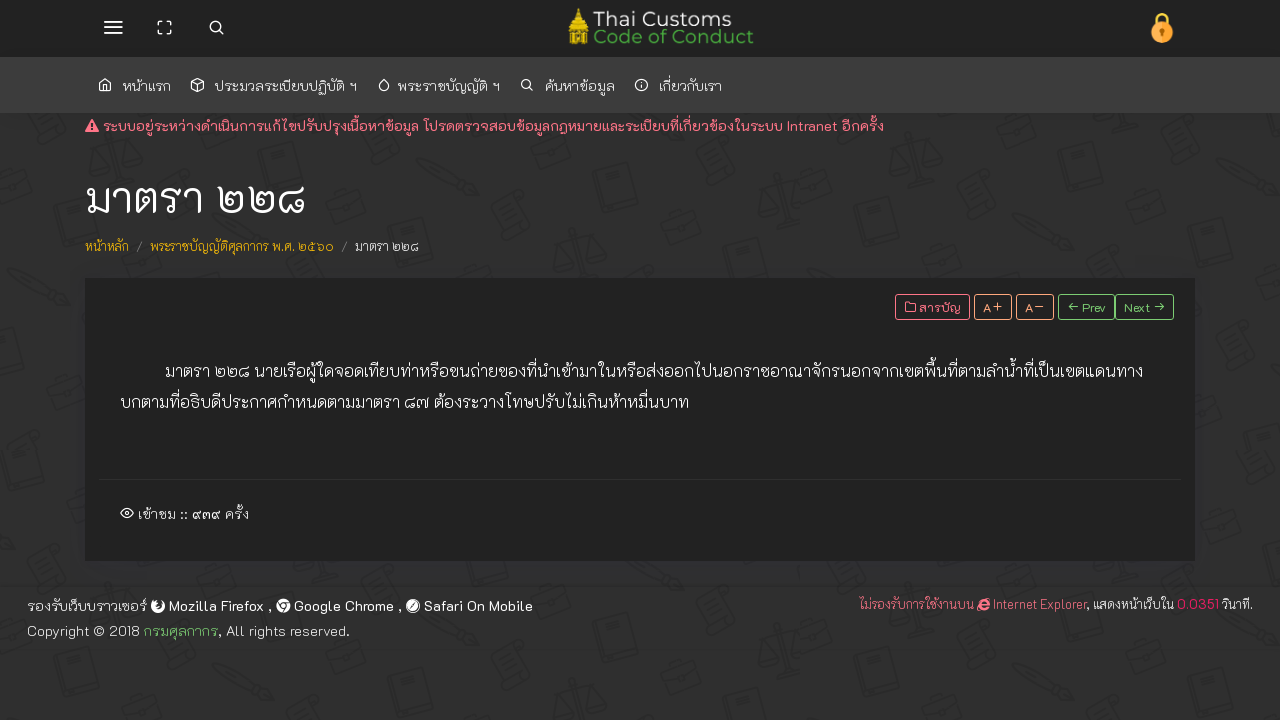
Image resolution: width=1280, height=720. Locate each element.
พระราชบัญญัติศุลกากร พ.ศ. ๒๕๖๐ (242, 246)
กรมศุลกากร (181, 630)
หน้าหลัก (107, 246)
